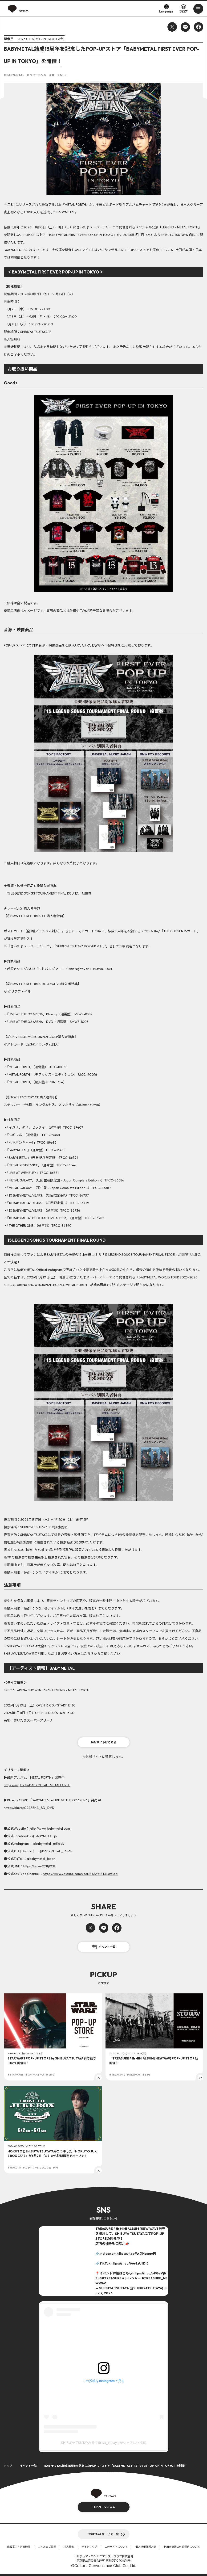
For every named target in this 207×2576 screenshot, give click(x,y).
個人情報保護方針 (145, 2546)
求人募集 (69, 2546)
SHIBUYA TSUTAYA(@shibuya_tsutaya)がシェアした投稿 (103, 2443)
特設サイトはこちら (103, 1742)
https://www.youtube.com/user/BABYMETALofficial (80, 1874)
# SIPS (61, 75)
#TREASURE (112, 2278)
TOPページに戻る (103, 2507)
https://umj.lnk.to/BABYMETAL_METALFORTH (37, 1785)
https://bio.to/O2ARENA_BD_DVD (29, 1808)
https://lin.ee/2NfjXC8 (39, 1866)
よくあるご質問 (47, 2546)
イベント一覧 (103, 1947)
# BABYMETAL (14, 75)
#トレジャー (131, 2278)
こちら (89, 1653)
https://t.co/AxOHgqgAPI (136, 2253)
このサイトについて (116, 2546)
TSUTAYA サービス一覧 (103, 2534)
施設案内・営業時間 (18, 2546)
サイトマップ (89, 2546)
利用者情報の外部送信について (182, 2546)
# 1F (52, 75)
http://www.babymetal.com (50, 1828)
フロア (183, 8)
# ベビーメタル (36, 75)
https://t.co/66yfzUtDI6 (129, 2263)
